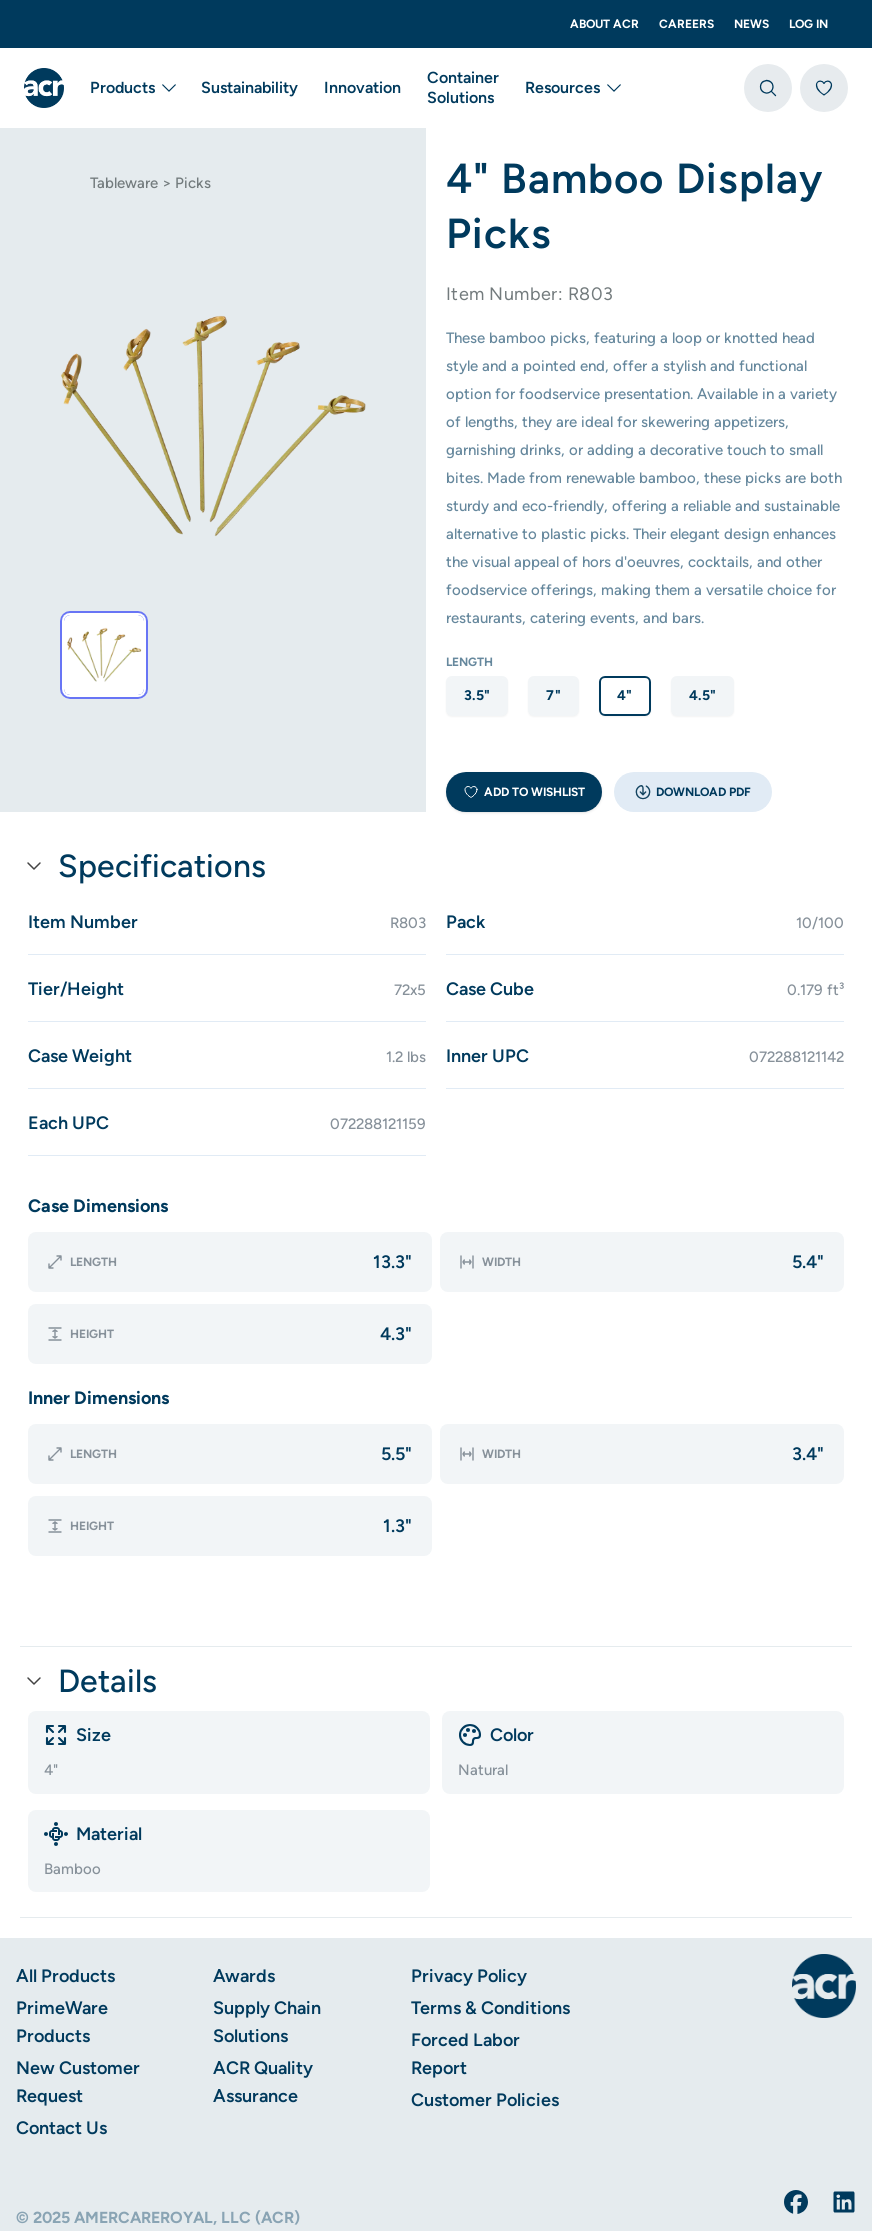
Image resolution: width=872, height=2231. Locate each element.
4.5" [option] (702, 695)
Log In (808, 24)
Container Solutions (463, 87)
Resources (574, 88)
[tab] (104, 655)
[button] (693, 792)
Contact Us (61, 2049)
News (751, 24)
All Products (65, 1897)
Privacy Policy (469, 1897)
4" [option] (625, 695)
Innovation (362, 87)
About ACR (604, 24)
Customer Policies (485, 2021)
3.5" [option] (477, 695)
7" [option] (553, 695)
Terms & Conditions (490, 1929)
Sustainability (249, 87)
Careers (686, 24)
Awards (244, 1897)
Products (134, 88)
